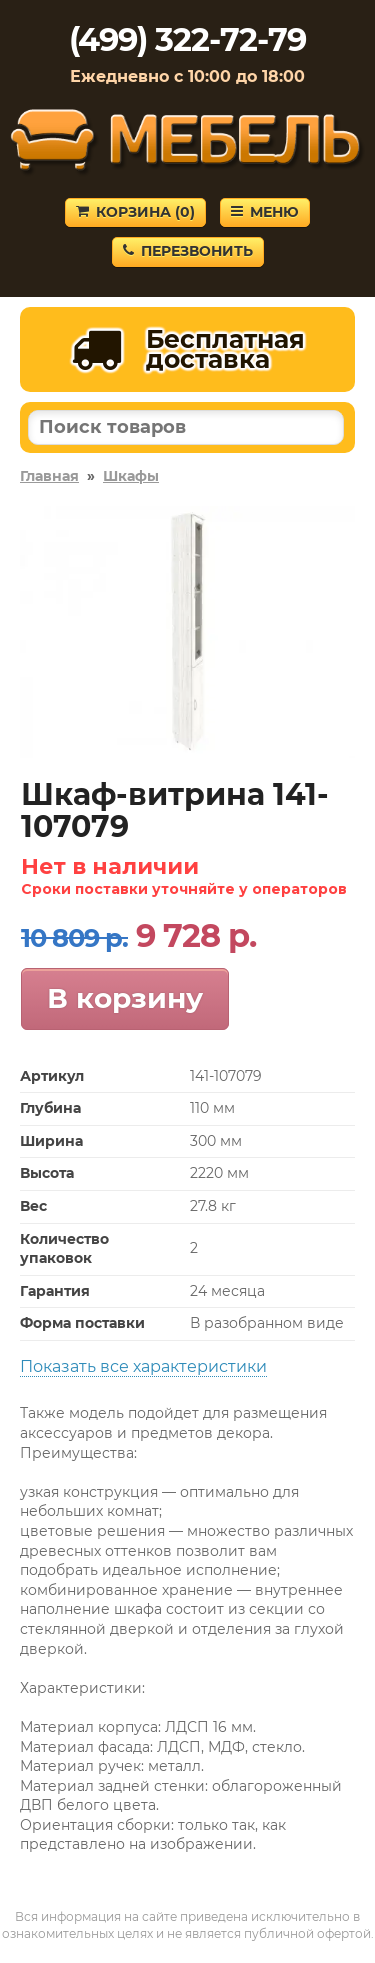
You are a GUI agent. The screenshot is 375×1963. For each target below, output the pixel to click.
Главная (49, 476)
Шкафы (131, 476)
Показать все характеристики (143, 1366)
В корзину (125, 998)
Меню (265, 212)
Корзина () (135, 212)
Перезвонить (188, 251)
